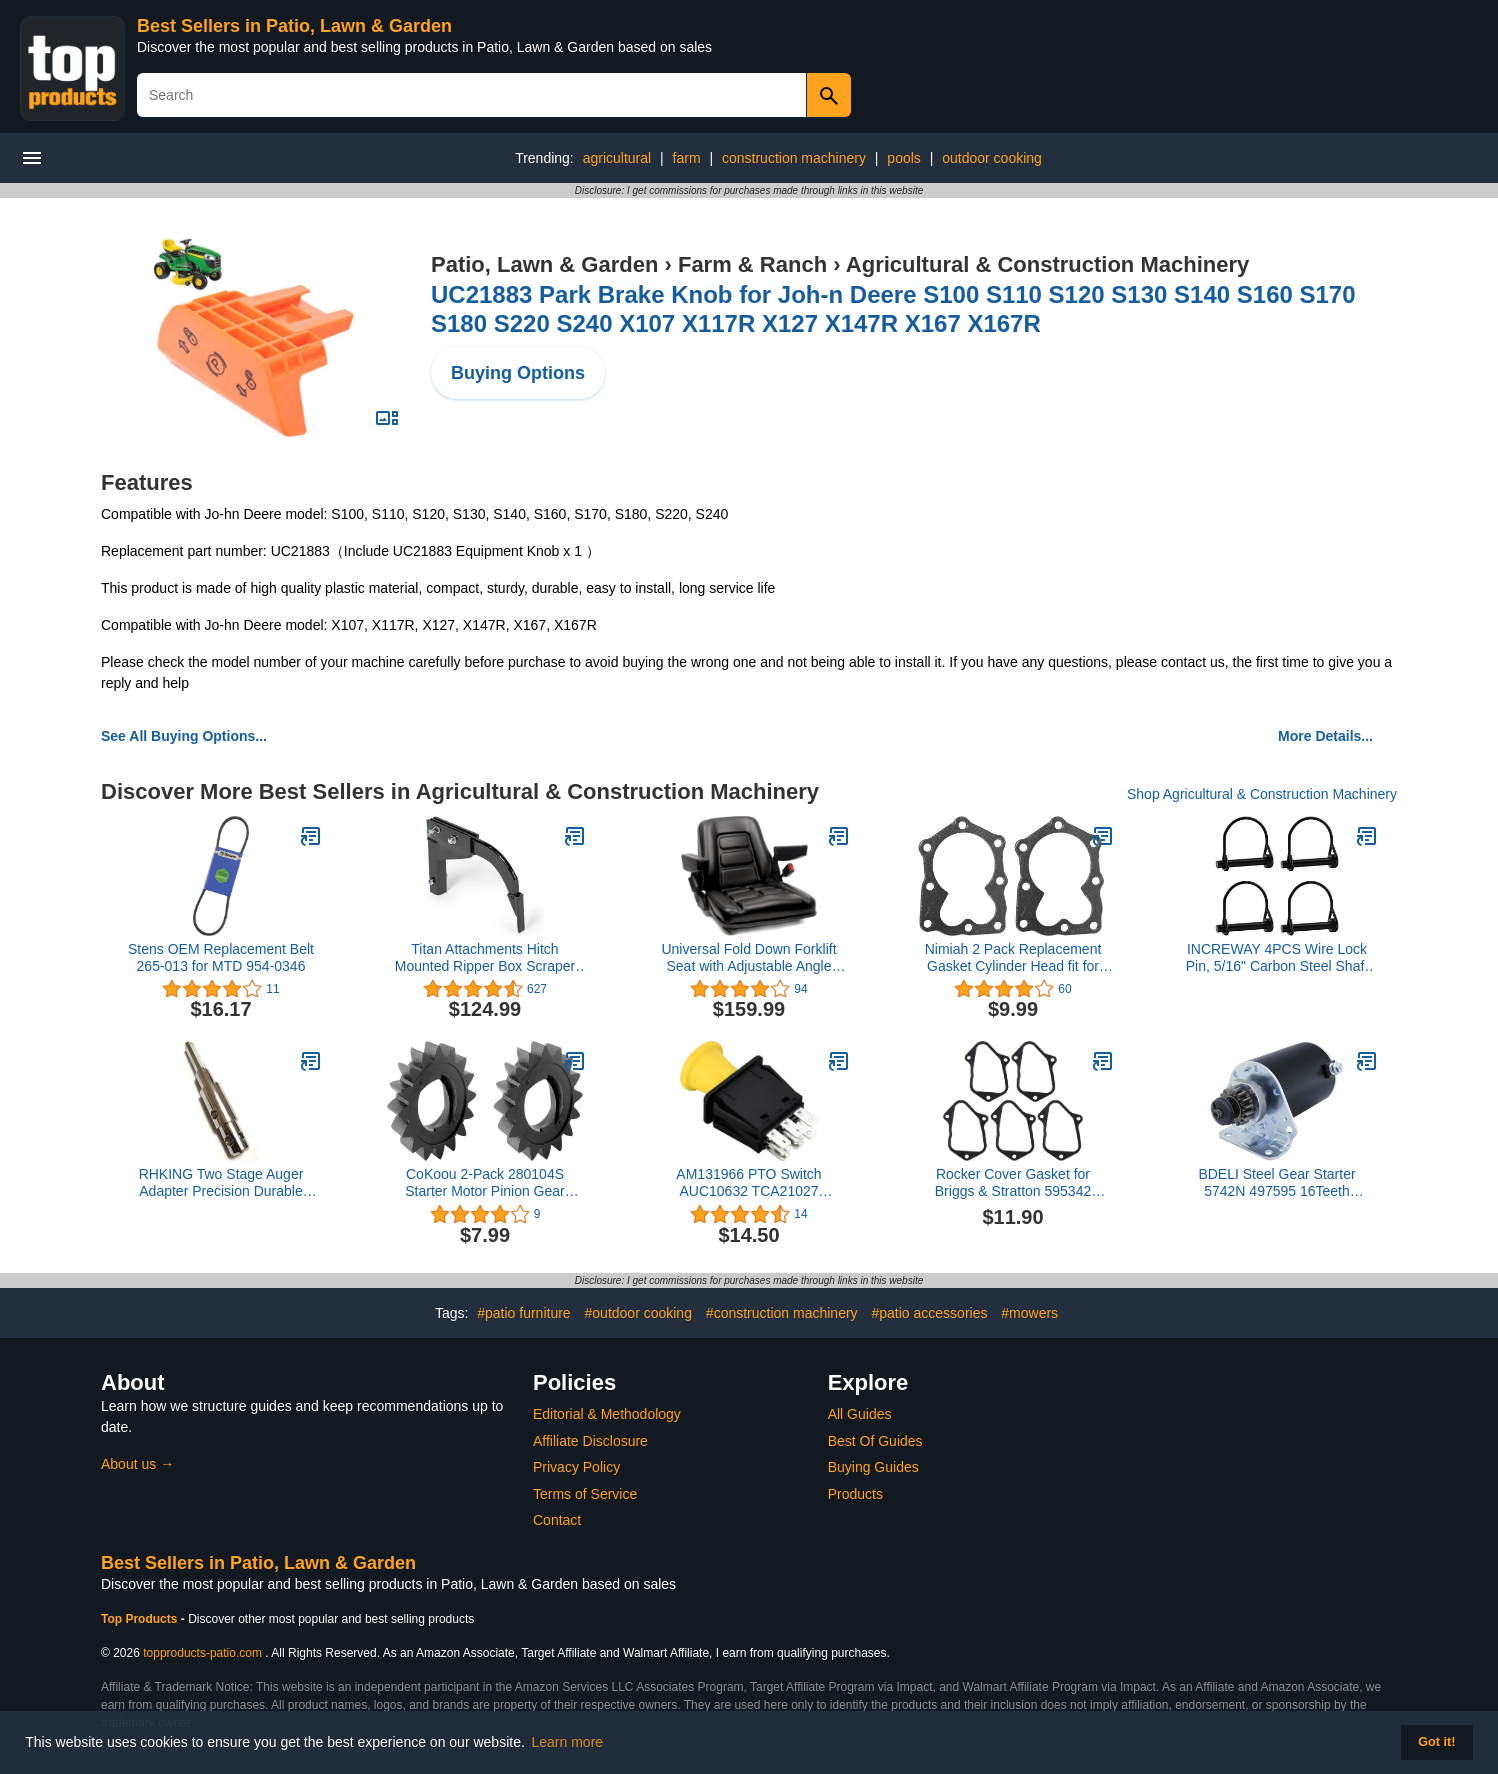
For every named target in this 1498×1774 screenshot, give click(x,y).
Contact (557, 1520)
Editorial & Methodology (607, 1414)
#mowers (1029, 1313)
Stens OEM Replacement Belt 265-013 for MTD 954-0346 (221, 957)
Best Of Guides (875, 1441)
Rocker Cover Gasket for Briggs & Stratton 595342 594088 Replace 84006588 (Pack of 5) (1013, 1183)
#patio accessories (929, 1313)
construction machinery (794, 158)
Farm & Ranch (752, 264)
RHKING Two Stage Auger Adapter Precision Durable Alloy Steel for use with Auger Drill (221, 1183)
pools (903, 158)
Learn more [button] (568, 1742)
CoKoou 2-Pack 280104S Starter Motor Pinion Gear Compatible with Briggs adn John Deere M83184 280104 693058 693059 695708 (484, 1183)
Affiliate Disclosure (590, 1441)
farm (687, 158)
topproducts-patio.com (202, 1653)
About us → (137, 1464)
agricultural (617, 158)
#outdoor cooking (638, 1313)
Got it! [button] (1436, 1742)
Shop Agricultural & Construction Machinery (1262, 794)
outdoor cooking (992, 158)
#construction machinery (782, 1313)
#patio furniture (523, 1313)
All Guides (860, 1414)
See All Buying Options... (184, 736)
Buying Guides (873, 1467)
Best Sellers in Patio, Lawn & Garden (294, 26)
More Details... (1325, 736)
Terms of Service (585, 1494)
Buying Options (518, 373)
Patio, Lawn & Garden (544, 264)
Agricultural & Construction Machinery (1047, 264)
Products (855, 1494)
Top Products (141, 1619)
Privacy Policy (576, 1467)
